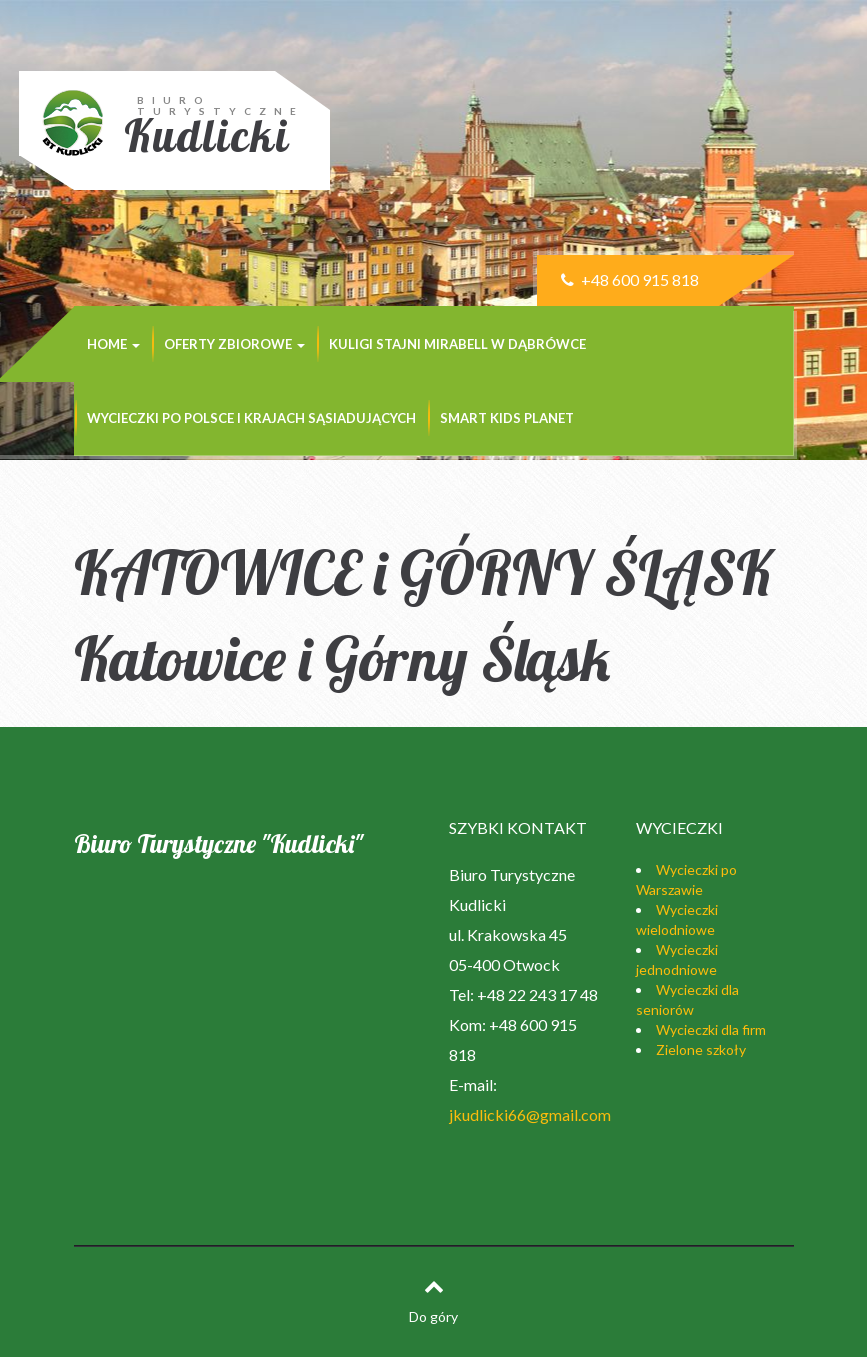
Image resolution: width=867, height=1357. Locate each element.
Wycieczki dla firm (711, 1029)
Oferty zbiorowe (234, 344)
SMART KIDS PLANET (507, 418)
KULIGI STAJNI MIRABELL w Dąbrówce (457, 344)
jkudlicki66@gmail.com (530, 1114)
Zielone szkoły (701, 1049)
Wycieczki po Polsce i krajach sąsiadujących (251, 418)
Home (113, 344)
